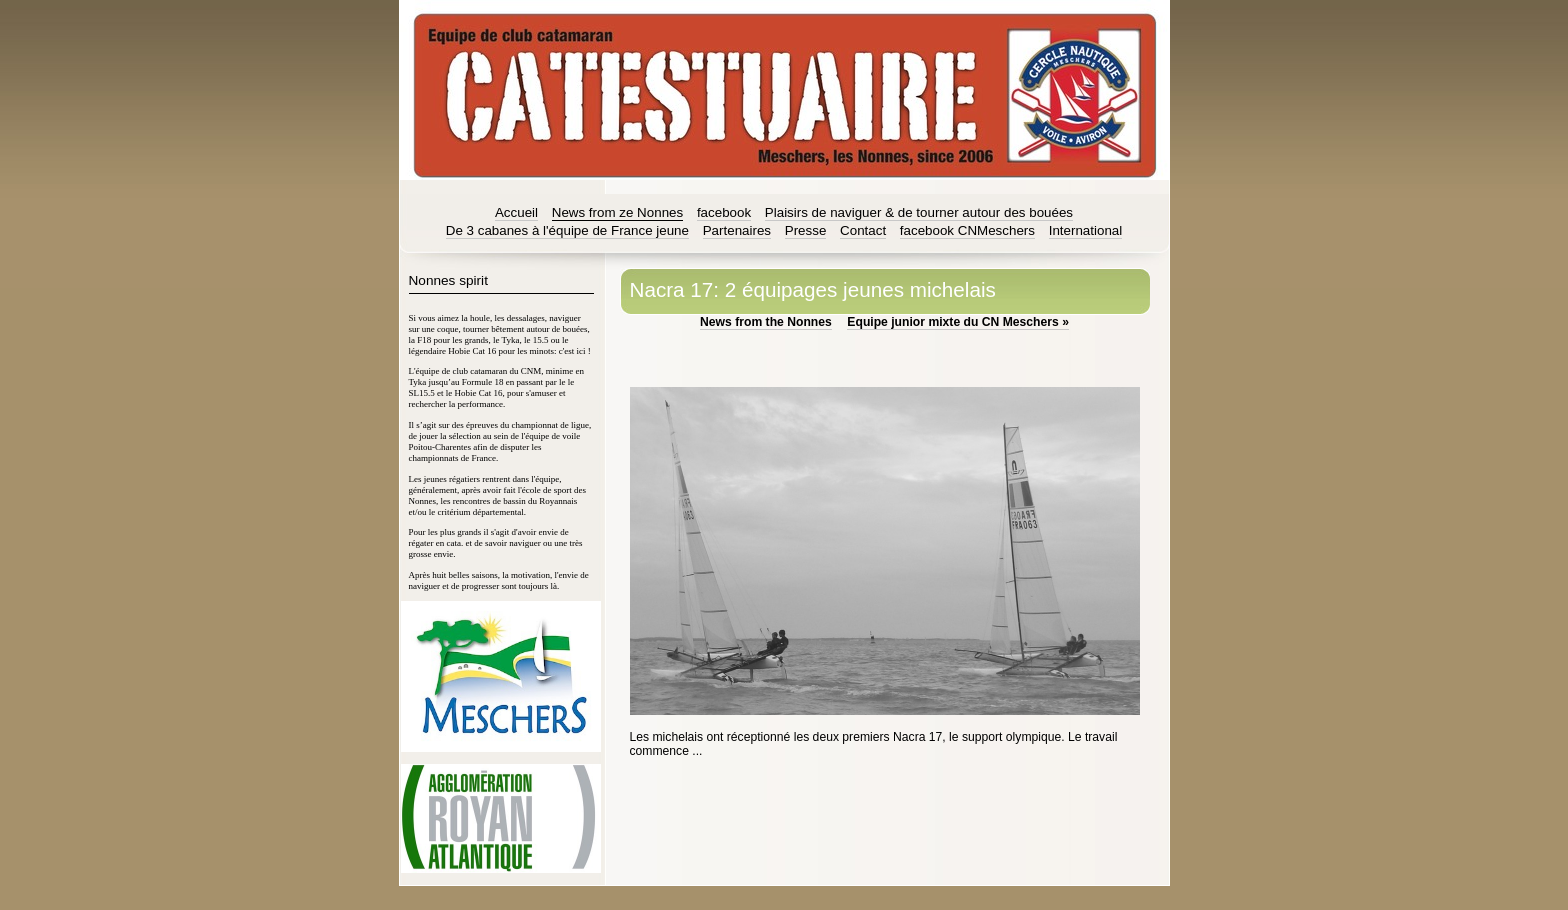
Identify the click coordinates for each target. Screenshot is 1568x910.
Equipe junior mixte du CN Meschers (958, 322)
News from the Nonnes (766, 322)
